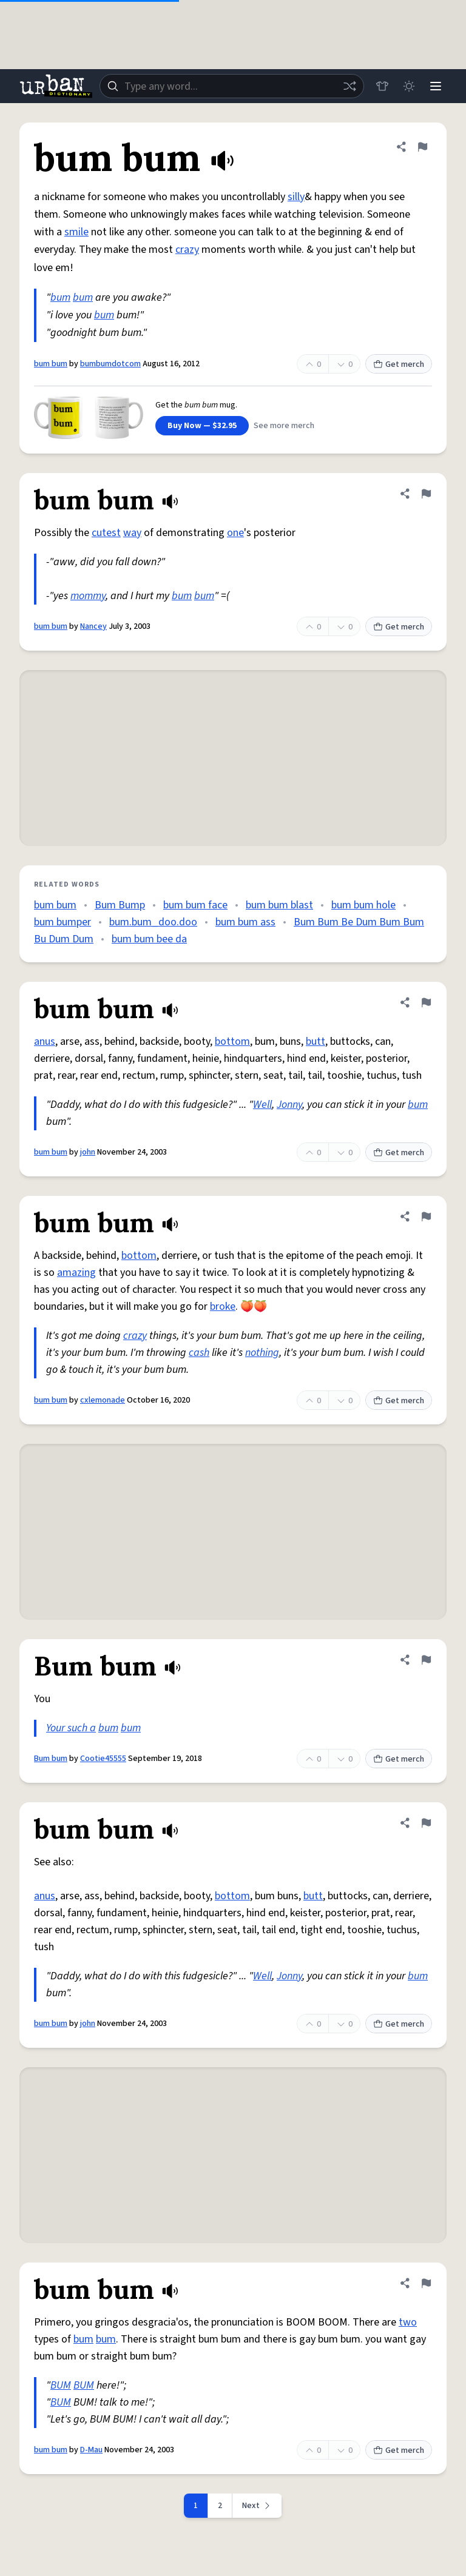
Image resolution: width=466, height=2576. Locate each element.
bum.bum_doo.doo (153, 922)
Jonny (289, 1104)
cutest (106, 532)
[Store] (382, 86)
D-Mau (91, 2450)
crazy (187, 249)
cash (199, 1352)
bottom (232, 1041)
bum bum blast (279, 905)
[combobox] (232, 86)
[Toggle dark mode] (409, 86)
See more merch (284, 426)
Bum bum (50, 1759)
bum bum (50, 364)
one (235, 532)
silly (296, 196)
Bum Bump (120, 905)
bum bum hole (363, 905)
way (132, 532)
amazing (76, 1272)
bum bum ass (245, 922)
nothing (262, 1352)
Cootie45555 (103, 1759)
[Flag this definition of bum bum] (422, 146)
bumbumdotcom (110, 364)
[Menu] (436, 86)
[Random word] (349, 86)
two (408, 2322)
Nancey (93, 626)
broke (222, 1306)
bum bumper (62, 922)
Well (262, 1104)
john (87, 1152)
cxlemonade (102, 1400)
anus (44, 1041)
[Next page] (257, 2506)
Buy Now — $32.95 (202, 426)
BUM (60, 2385)
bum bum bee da (149, 939)
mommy (88, 595)
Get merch (398, 364)
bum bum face (195, 905)
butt (315, 1041)
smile (76, 232)
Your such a (71, 1728)
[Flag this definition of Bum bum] (426, 1659)
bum (60, 297)
